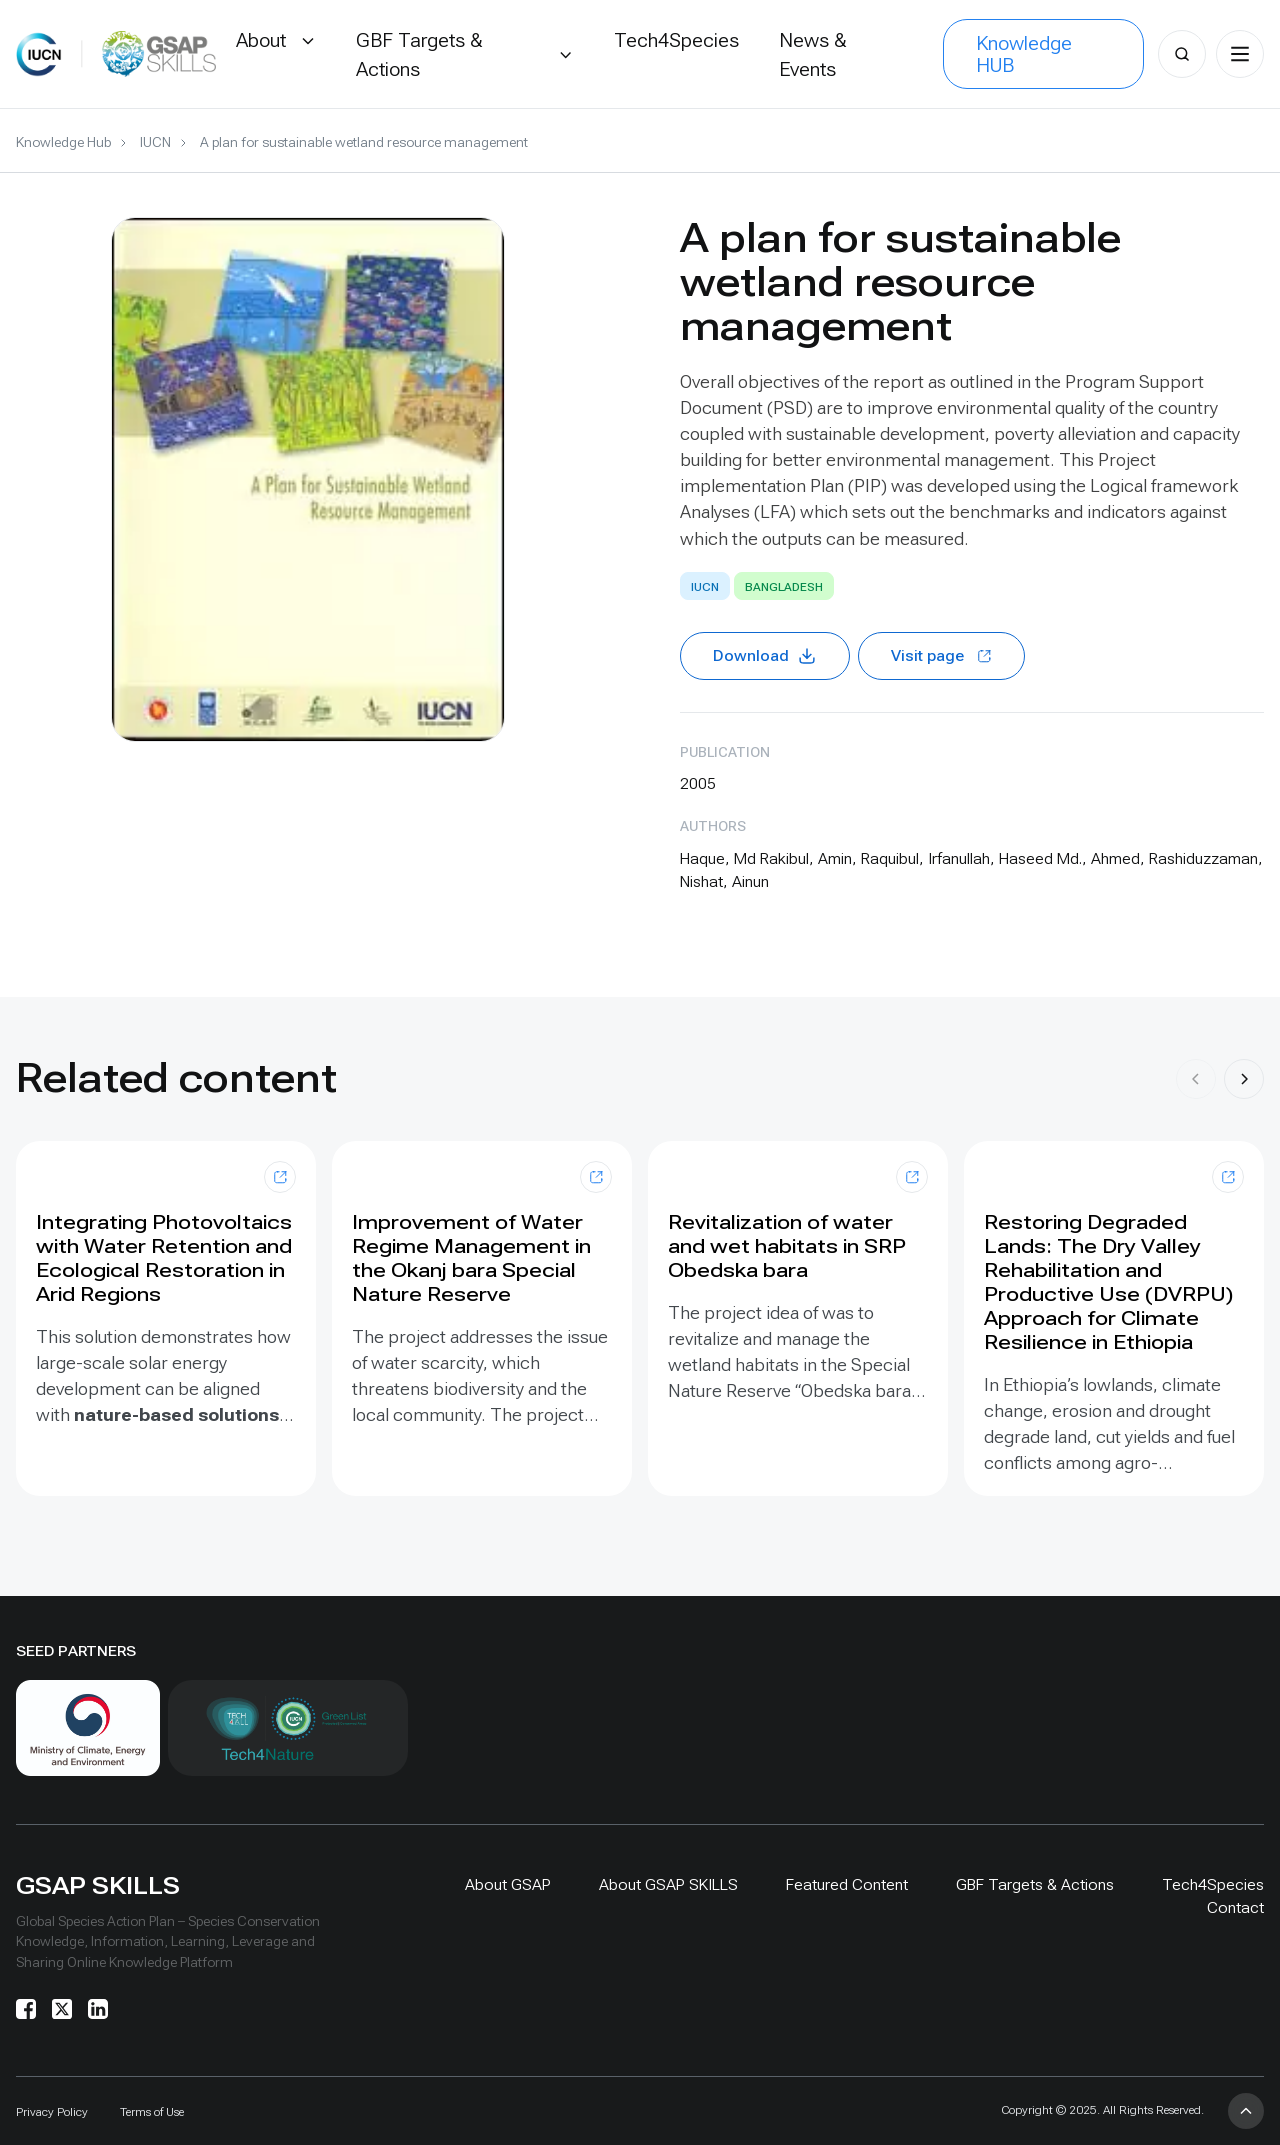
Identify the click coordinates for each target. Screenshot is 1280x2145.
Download (765, 656)
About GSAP (508, 1884)
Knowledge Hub (63, 142)
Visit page (941, 655)
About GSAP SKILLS (668, 1884)
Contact (1235, 1907)
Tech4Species (1213, 1884)
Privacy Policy (52, 2112)
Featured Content (847, 1884)
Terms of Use (152, 2112)
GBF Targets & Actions (1035, 1884)
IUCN (155, 142)
